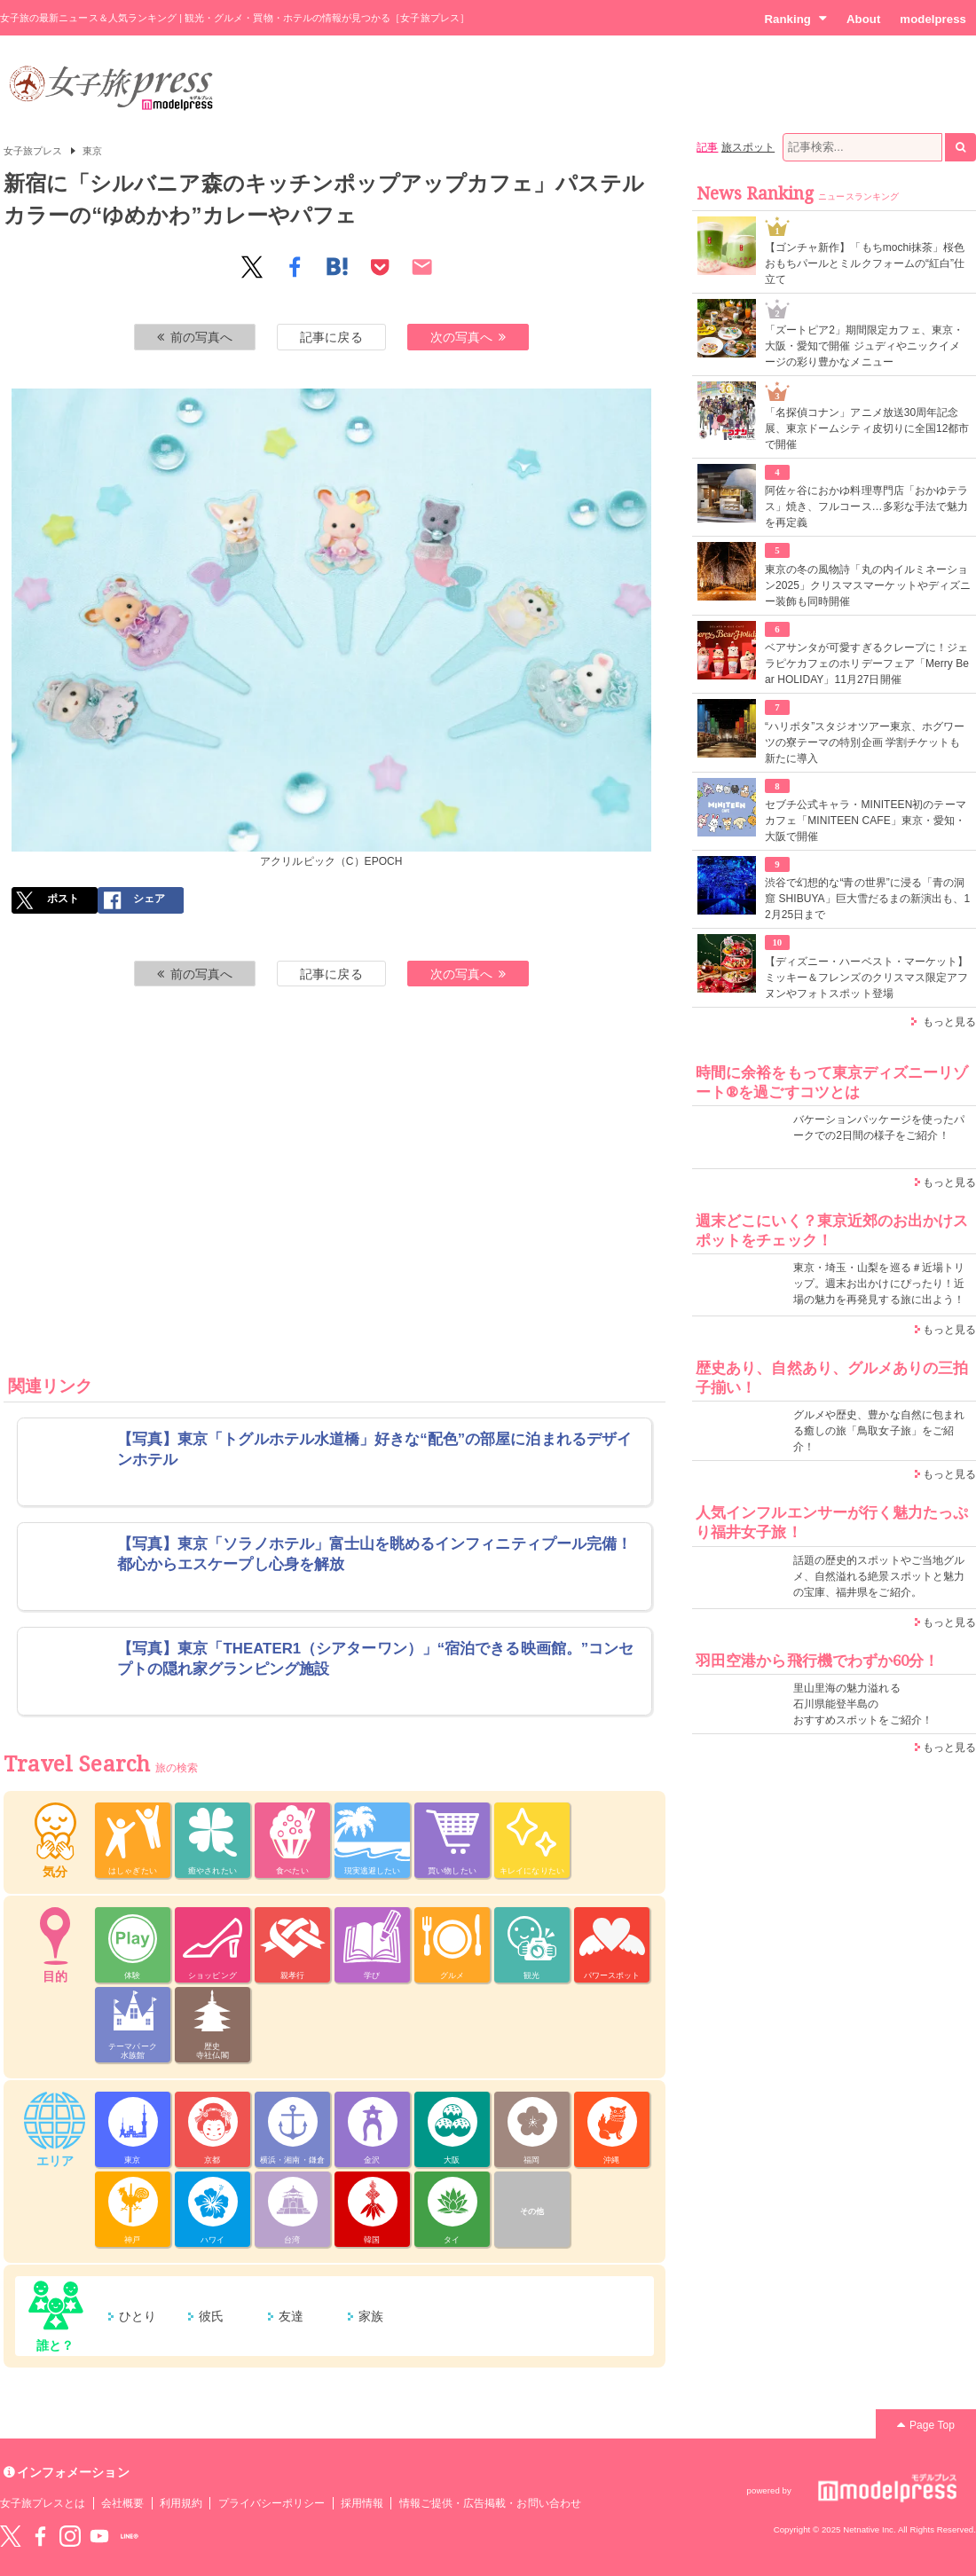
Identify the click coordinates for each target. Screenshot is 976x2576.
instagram (70, 2536)
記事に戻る (331, 337)
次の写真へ (468, 337)
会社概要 (122, 2503)
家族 (370, 2316)
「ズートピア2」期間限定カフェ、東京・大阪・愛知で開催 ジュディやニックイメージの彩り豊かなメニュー (864, 346)
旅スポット (748, 147)
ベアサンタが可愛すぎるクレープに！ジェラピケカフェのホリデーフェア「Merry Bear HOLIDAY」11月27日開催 (867, 663)
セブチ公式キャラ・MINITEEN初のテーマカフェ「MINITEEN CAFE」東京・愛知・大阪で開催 (865, 820)
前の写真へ (195, 337)
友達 (291, 2316)
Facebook (40, 2536)
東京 (92, 150)
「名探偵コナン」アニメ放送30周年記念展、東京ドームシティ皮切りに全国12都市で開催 (867, 428)
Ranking (795, 19)
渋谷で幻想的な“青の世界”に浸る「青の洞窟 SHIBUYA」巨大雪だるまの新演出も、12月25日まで (867, 898)
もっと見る (949, 1022)
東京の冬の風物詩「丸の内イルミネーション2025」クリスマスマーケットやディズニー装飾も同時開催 (868, 585)
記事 (707, 147)
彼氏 (211, 2316)
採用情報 (362, 2503)
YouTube (99, 2536)
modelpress (933, 19)
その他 (532, 2211)
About (863, 19)
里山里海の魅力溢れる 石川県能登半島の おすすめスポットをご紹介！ (863, 1704)
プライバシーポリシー (272, 2503)
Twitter (10, 2536)
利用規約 (181, 2503)
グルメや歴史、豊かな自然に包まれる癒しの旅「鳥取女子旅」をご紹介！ (878, 1431)
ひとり (137, 2316)
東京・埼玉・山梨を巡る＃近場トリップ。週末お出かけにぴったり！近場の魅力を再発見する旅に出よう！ (878, 1283)
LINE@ (129, 2536)
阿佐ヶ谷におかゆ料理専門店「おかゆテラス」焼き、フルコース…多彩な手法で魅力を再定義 (866, 506)
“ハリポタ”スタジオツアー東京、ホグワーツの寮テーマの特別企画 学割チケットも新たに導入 (864, 742)
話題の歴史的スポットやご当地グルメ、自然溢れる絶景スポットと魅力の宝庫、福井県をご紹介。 (878, 1576)
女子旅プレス (33, 150)
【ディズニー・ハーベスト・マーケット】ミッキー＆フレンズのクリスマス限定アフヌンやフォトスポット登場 (866, 977)
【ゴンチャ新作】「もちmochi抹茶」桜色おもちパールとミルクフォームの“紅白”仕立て (864, 263)
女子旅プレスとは (42, 2503)
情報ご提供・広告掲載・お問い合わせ (490, 2503)
